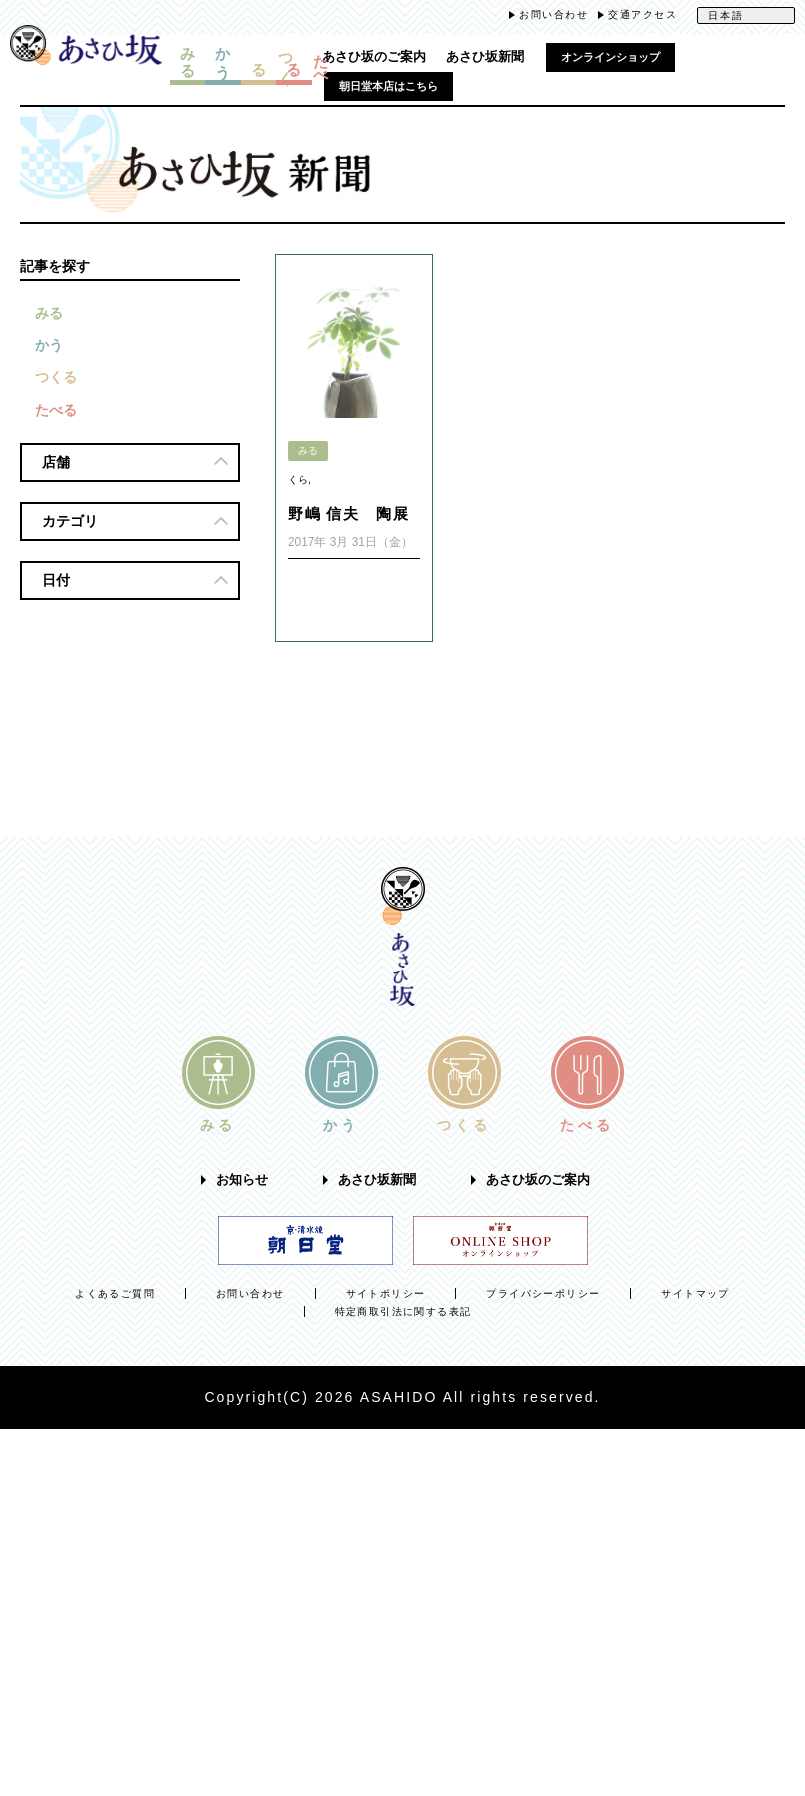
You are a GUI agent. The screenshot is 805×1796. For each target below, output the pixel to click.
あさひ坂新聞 (485, 57)
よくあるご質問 (115, 1293)
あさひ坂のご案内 (374, 57)
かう (49, 346)
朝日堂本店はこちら (388, 86)
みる (49, 313)
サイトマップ (695, 1293)
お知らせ (242, 1180)
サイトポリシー (386, 1293)
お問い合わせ (553, 14)
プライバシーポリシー (543, 1293)
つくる (56, 378)
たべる (56, 411)
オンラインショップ (610, 57)
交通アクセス (642, 14)
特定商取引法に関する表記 (403, 1311)
